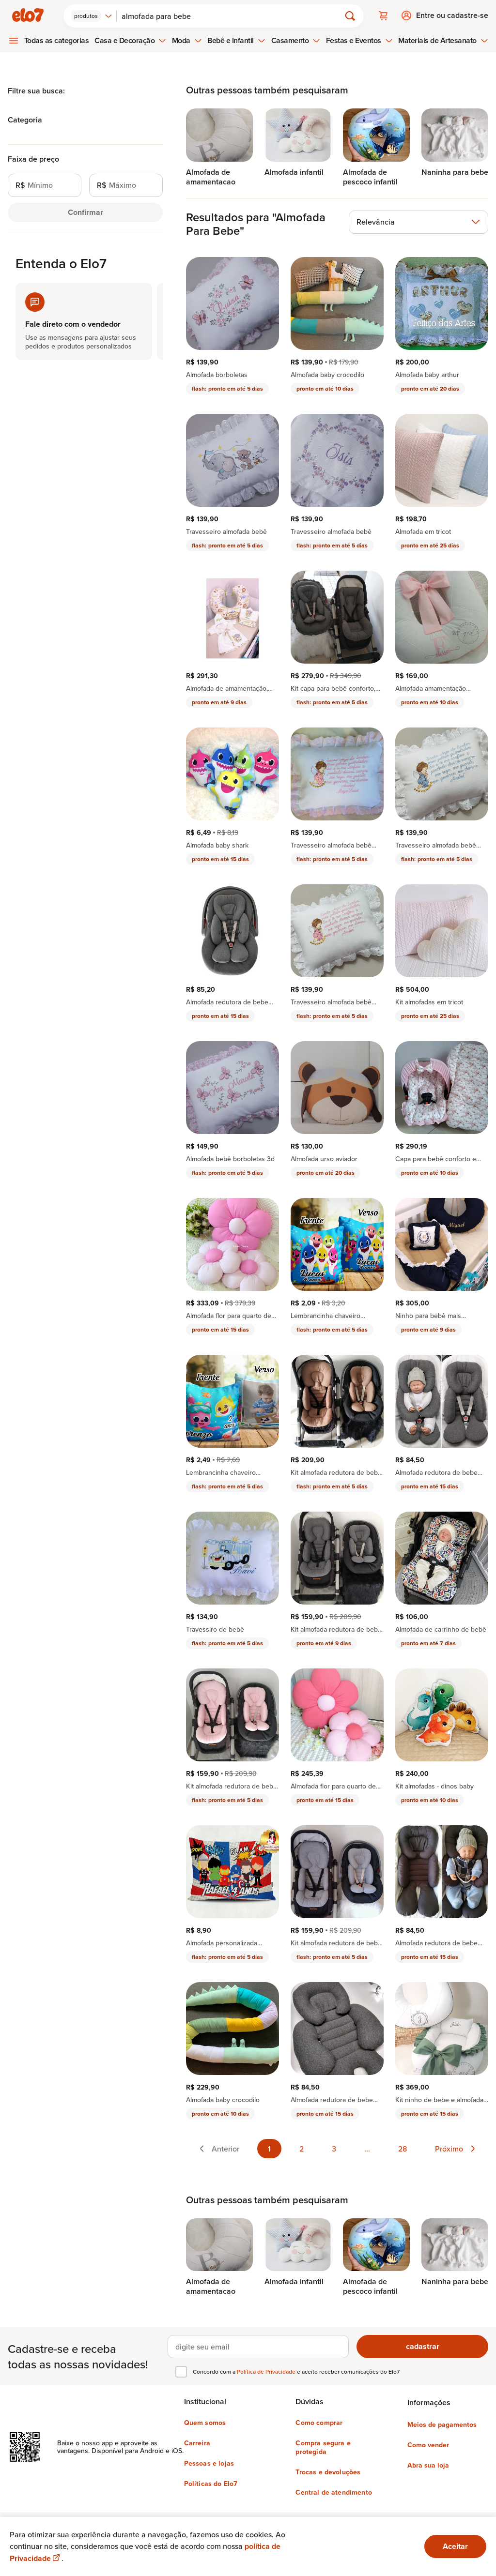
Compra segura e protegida (322, 2446)
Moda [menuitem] (187, 39)
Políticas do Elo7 (211, 2483)
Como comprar (318, 2422)
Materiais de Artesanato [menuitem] (443, 39)
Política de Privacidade (267, 2371)
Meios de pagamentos (442, 2424)
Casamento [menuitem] (296, 39)
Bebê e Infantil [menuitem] (236, 39)
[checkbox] (181, 2371)
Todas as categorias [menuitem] (56, 39)
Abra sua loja (428, 2464)
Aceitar (455, 2546)
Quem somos (205, 2422)
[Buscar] (233, 15)
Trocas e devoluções (327, 2471)
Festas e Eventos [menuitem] (359, 39)
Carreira (197, 2442)
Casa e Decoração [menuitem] (130, 39)
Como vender (428, 2444)
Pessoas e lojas (209, 2462)
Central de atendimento (333, 2491)
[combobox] (92, 15)
